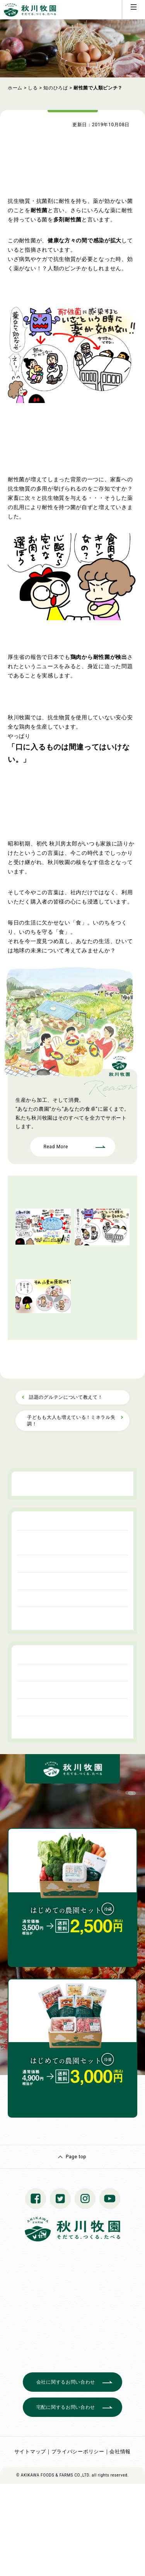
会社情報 (120, 2451)
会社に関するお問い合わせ (65, 2382)
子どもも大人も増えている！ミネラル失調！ (71, 1421)
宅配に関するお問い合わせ (65, 2407)
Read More (56, 1146)
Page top (76, 2156)
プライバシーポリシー (77, 2451)
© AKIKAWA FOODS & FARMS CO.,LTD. (53, 2475)
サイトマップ (30, 2451)
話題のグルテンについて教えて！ (66, 1397)
